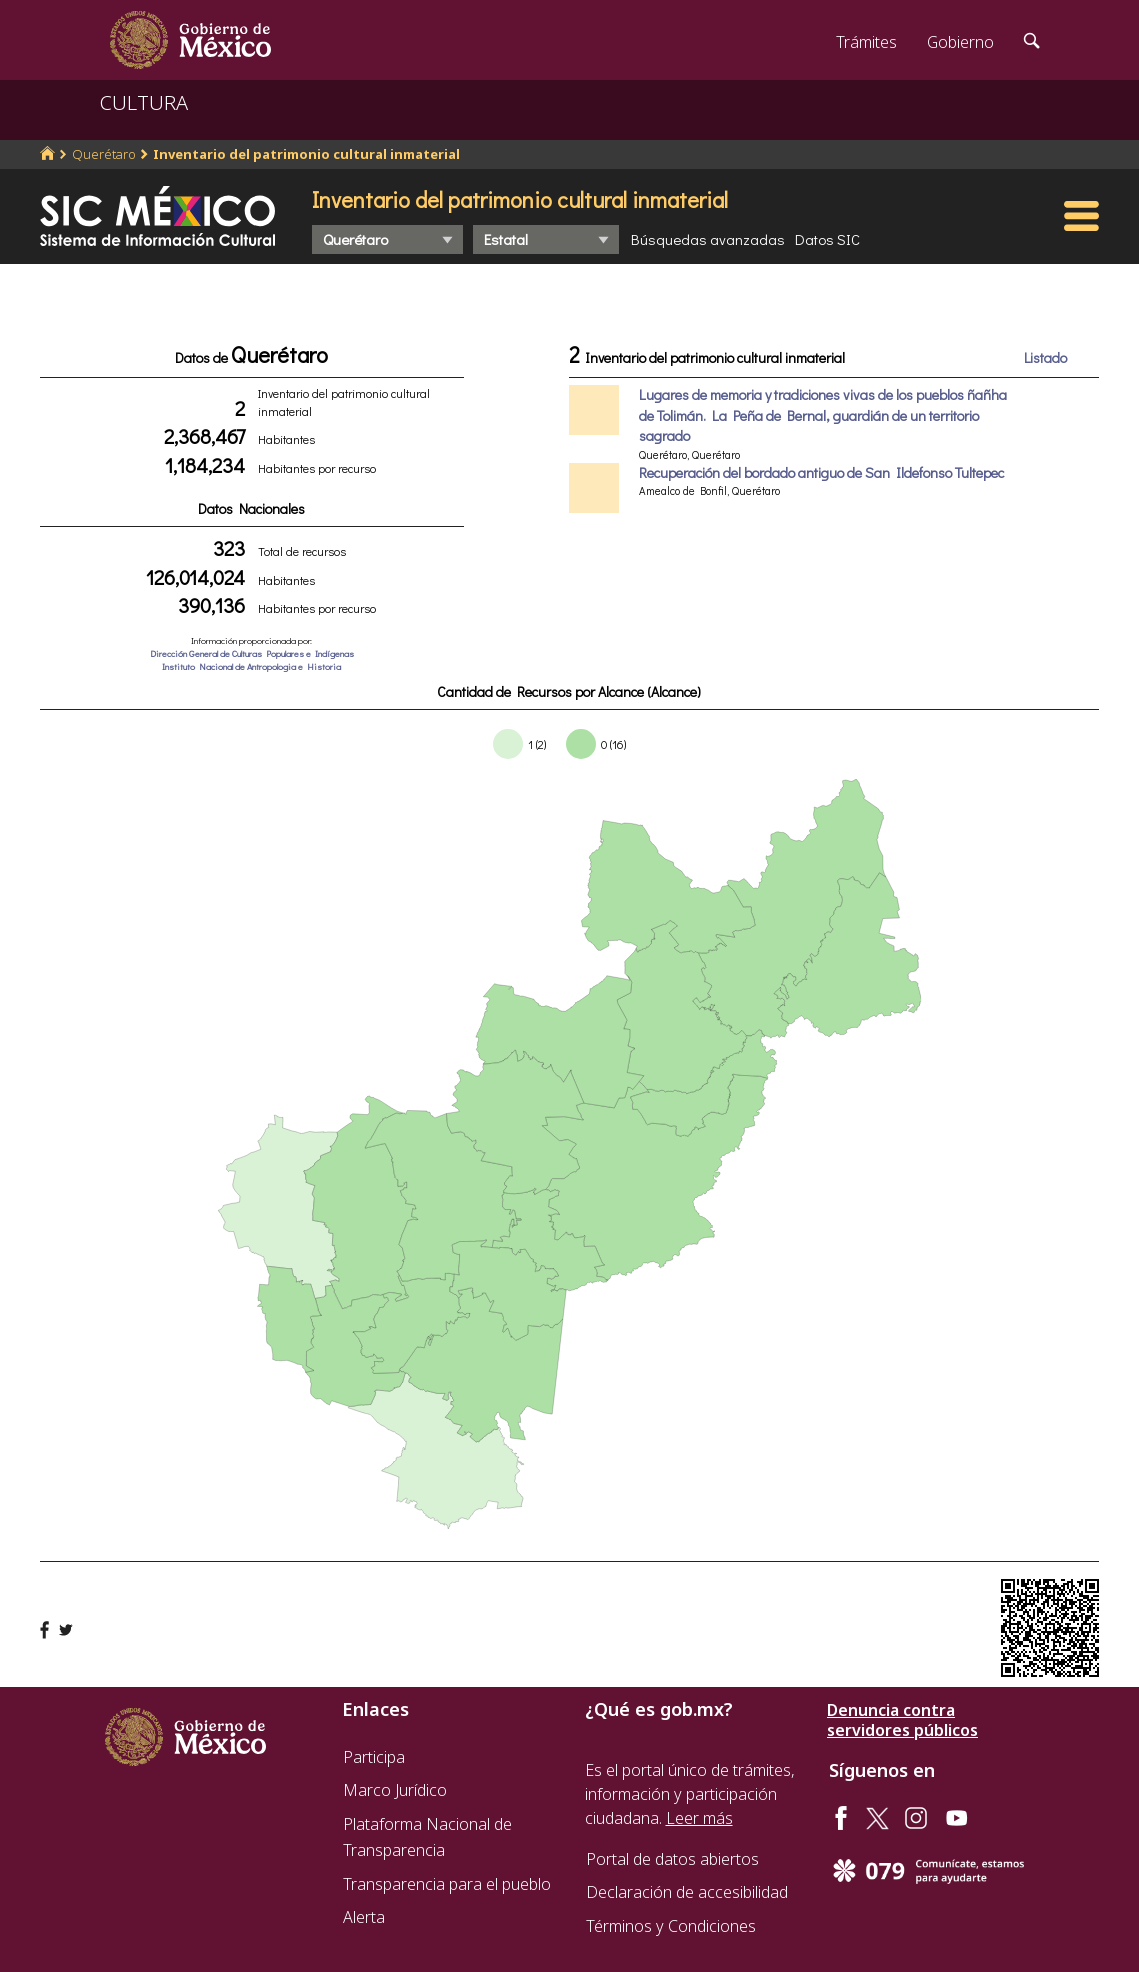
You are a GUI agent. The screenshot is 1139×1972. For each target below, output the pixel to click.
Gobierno (960, 42)
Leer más (699, 1818)
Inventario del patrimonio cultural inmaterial (306, 154)
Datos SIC (827, 239)
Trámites (866, 42)
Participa (374, 1757)
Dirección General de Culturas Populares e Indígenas (252, 653)
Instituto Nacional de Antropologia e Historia (251, 666)
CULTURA (144, 102)
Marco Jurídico (395, 1790)
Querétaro (104, 154)
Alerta (364, 1917)
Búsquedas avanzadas (708, 239)
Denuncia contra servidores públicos (902, 1720)
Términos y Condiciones (671, 1926)
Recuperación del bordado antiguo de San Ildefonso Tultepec (821, 472)
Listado (1045, 357)
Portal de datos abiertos (672, 1859)
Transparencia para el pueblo (447, 1884)
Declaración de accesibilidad (687, 1892)
